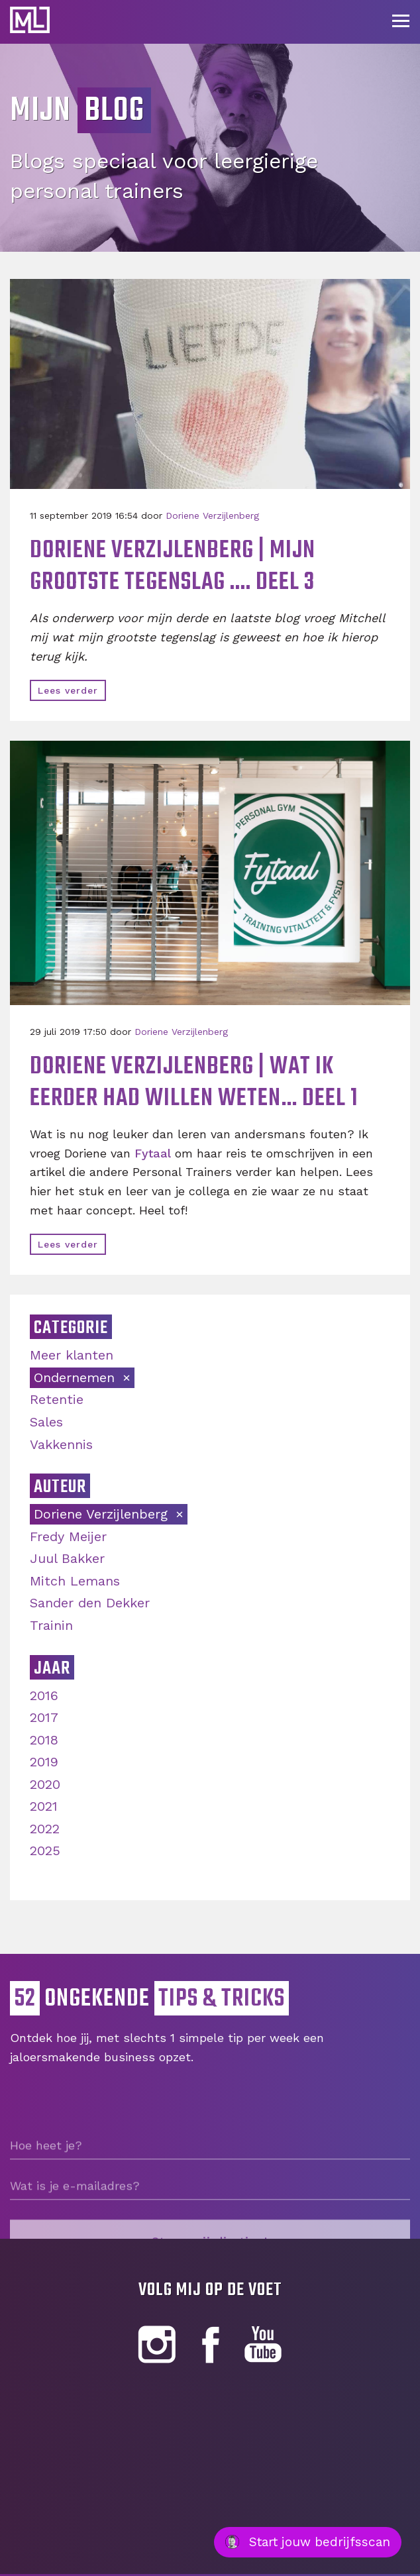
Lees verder (68, 690)
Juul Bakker (67, 1558)
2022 (45, 1829)
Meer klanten (71, 1355)
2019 (44, 1762)
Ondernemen (76, 1377)
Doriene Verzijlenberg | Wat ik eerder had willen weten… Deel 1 (194, 1083)
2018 (44, 1740)
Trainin (51, 1625)
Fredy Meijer (68, 1536)
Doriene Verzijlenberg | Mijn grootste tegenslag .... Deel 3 (172, 567)
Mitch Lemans (75, 1581)
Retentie (56, 1399)
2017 (44, 1717)
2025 (45, 1850)
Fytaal (152, 1153)
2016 (44, 1695)
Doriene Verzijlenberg (212, 515)
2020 (45, 1784)
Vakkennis (61, 1444)
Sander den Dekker (90, 1603)
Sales (46, 1422)
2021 (44, 1806)
